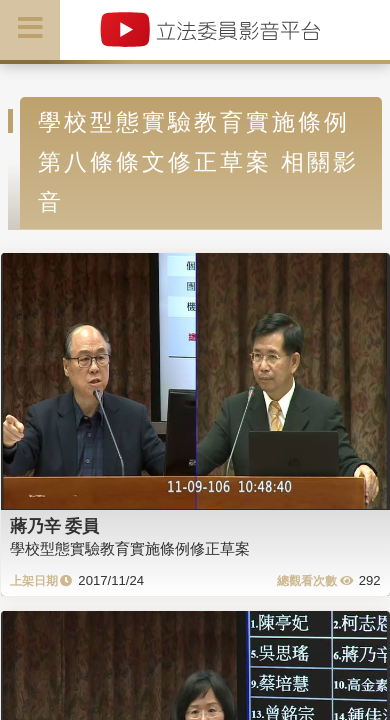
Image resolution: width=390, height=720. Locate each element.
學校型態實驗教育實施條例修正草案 (130, 548)
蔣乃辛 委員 (55, 526)
